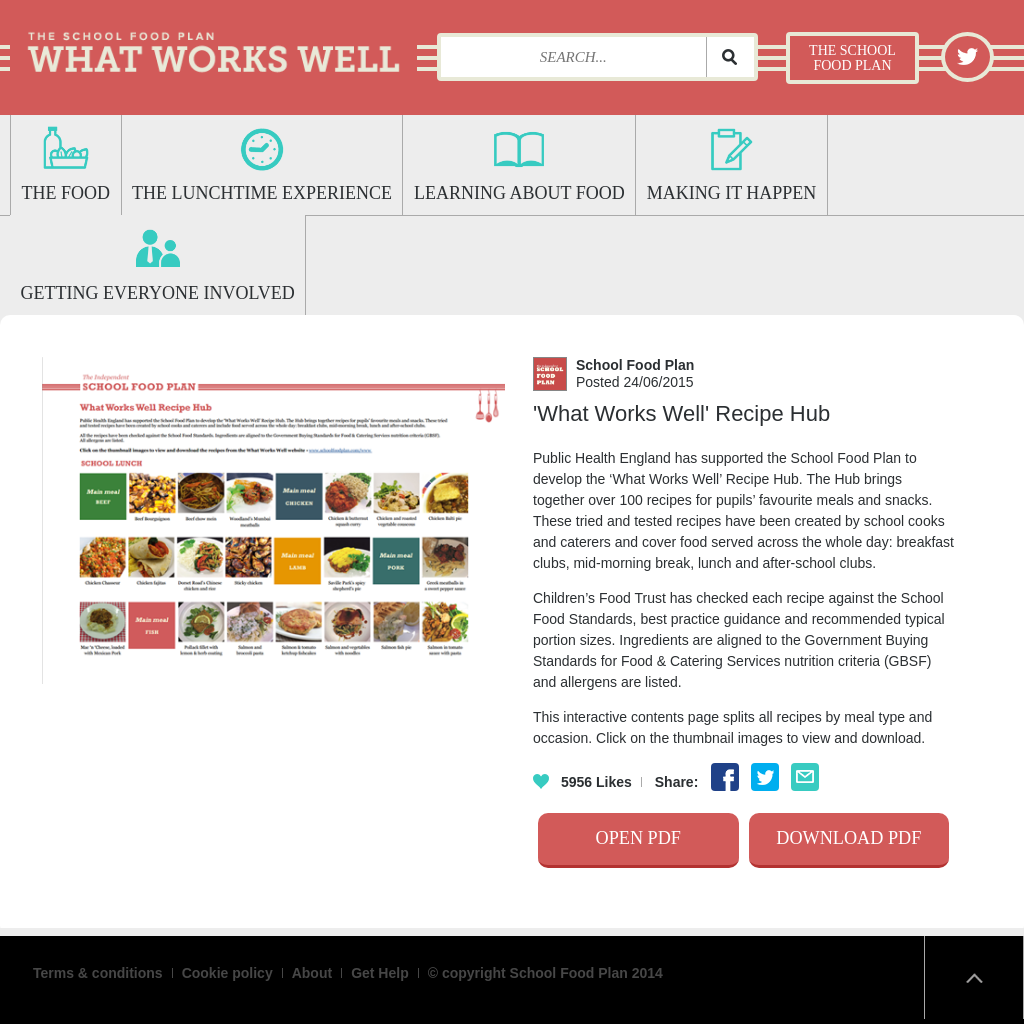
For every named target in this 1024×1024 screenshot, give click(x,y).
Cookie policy (227, 973)
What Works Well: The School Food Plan (213, 45)
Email (805, 777)
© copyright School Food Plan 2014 (545, 973)
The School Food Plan (852, 58)
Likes (582, 782)
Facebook (725, 777)
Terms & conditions (98, 973)
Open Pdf (638, 838)
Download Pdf (848, 838)
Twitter (968, 55)
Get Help (380, 973)
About (312, 973)
